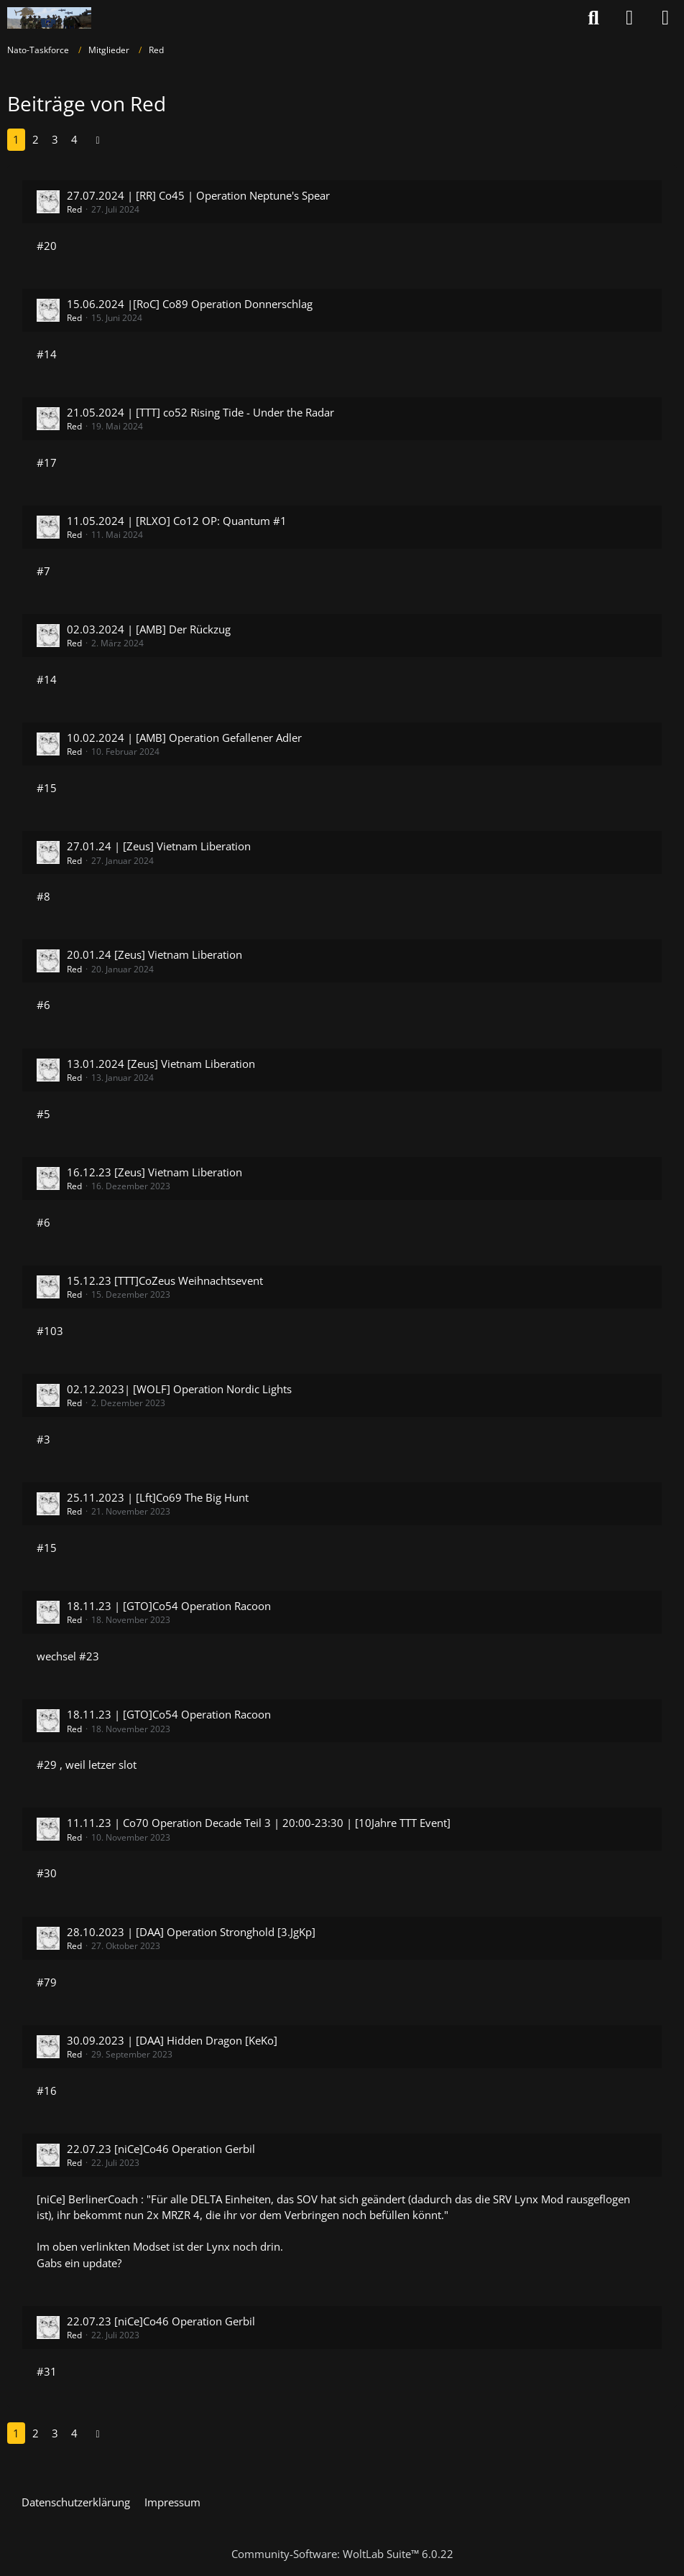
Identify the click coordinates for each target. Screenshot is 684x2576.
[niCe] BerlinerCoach (87, 2199)
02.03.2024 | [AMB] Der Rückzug (149, 629)
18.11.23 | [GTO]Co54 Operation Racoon (169, 1606)
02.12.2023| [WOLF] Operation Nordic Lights (179, 1389)
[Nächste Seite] (98, 139)
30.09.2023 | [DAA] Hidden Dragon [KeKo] (172, 2040)
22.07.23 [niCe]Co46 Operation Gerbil (161, 2149)
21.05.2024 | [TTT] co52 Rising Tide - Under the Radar (200, 412)
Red (74, 209)
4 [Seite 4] (74, 139)
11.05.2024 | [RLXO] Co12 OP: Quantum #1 (177, 520)
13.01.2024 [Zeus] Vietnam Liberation (161, 1063)
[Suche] (593, 18)
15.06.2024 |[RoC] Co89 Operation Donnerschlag (190, 304)
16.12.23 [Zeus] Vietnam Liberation (154, 1172)
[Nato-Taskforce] (49, 18)
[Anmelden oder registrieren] (629, 18)
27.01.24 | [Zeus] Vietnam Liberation (159, 846)
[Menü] (665, 18)
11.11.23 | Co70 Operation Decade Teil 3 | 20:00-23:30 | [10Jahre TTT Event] (258, 1822)
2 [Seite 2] (35, 139)
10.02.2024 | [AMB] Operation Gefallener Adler (184, 737)
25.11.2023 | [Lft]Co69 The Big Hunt (158, 1497)
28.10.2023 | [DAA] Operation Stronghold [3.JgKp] (191, 1932)
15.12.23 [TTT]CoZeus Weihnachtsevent (165, 1280)
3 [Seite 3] (55, 139)
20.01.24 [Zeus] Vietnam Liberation (154, 954)
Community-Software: (342, 2554)
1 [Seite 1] (16, 139)
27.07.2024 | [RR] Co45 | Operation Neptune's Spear (198, 195)
